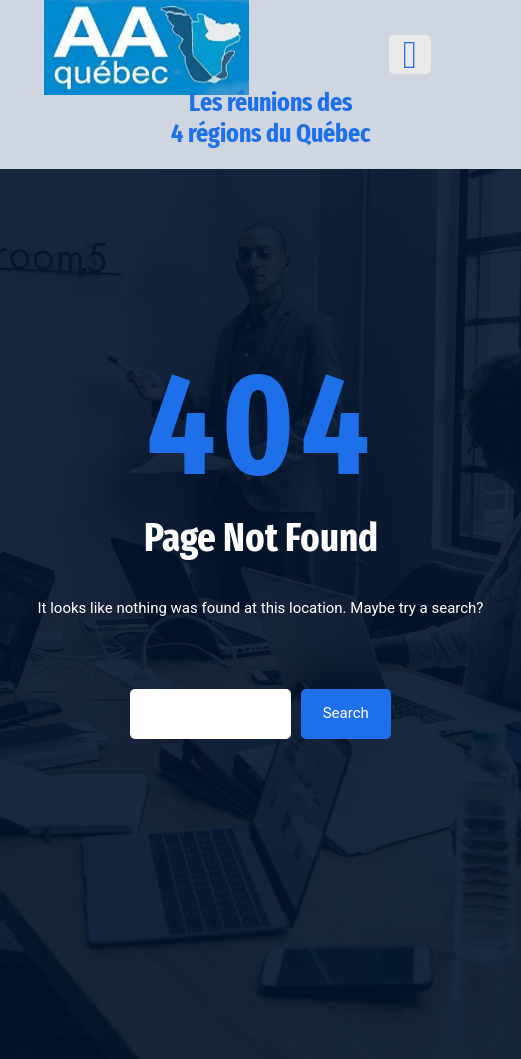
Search (346, 713)
